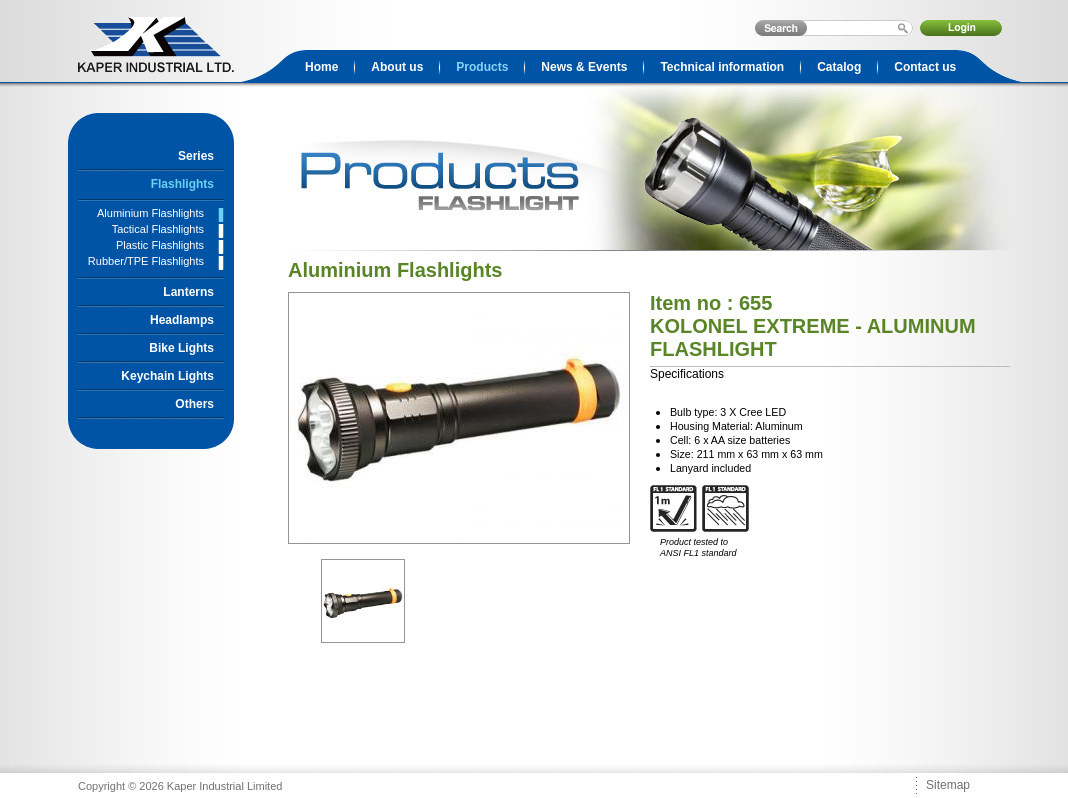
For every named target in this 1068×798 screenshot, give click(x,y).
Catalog (839, 67)
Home (321, 67)
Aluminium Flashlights (150, 213)
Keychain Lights (167, 376)
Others (194, 404)
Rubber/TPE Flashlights (146, 261)
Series (196, 156)
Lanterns (188, 292)
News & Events (584, 67)
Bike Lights (181, 348)
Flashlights (182, 184)
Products (482, 67)
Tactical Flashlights (158, 229)
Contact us (925, 67)
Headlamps (182, 320)
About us (397, 67)
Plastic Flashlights (160, 245)
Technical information (722, 67)
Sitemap (948, 785)
